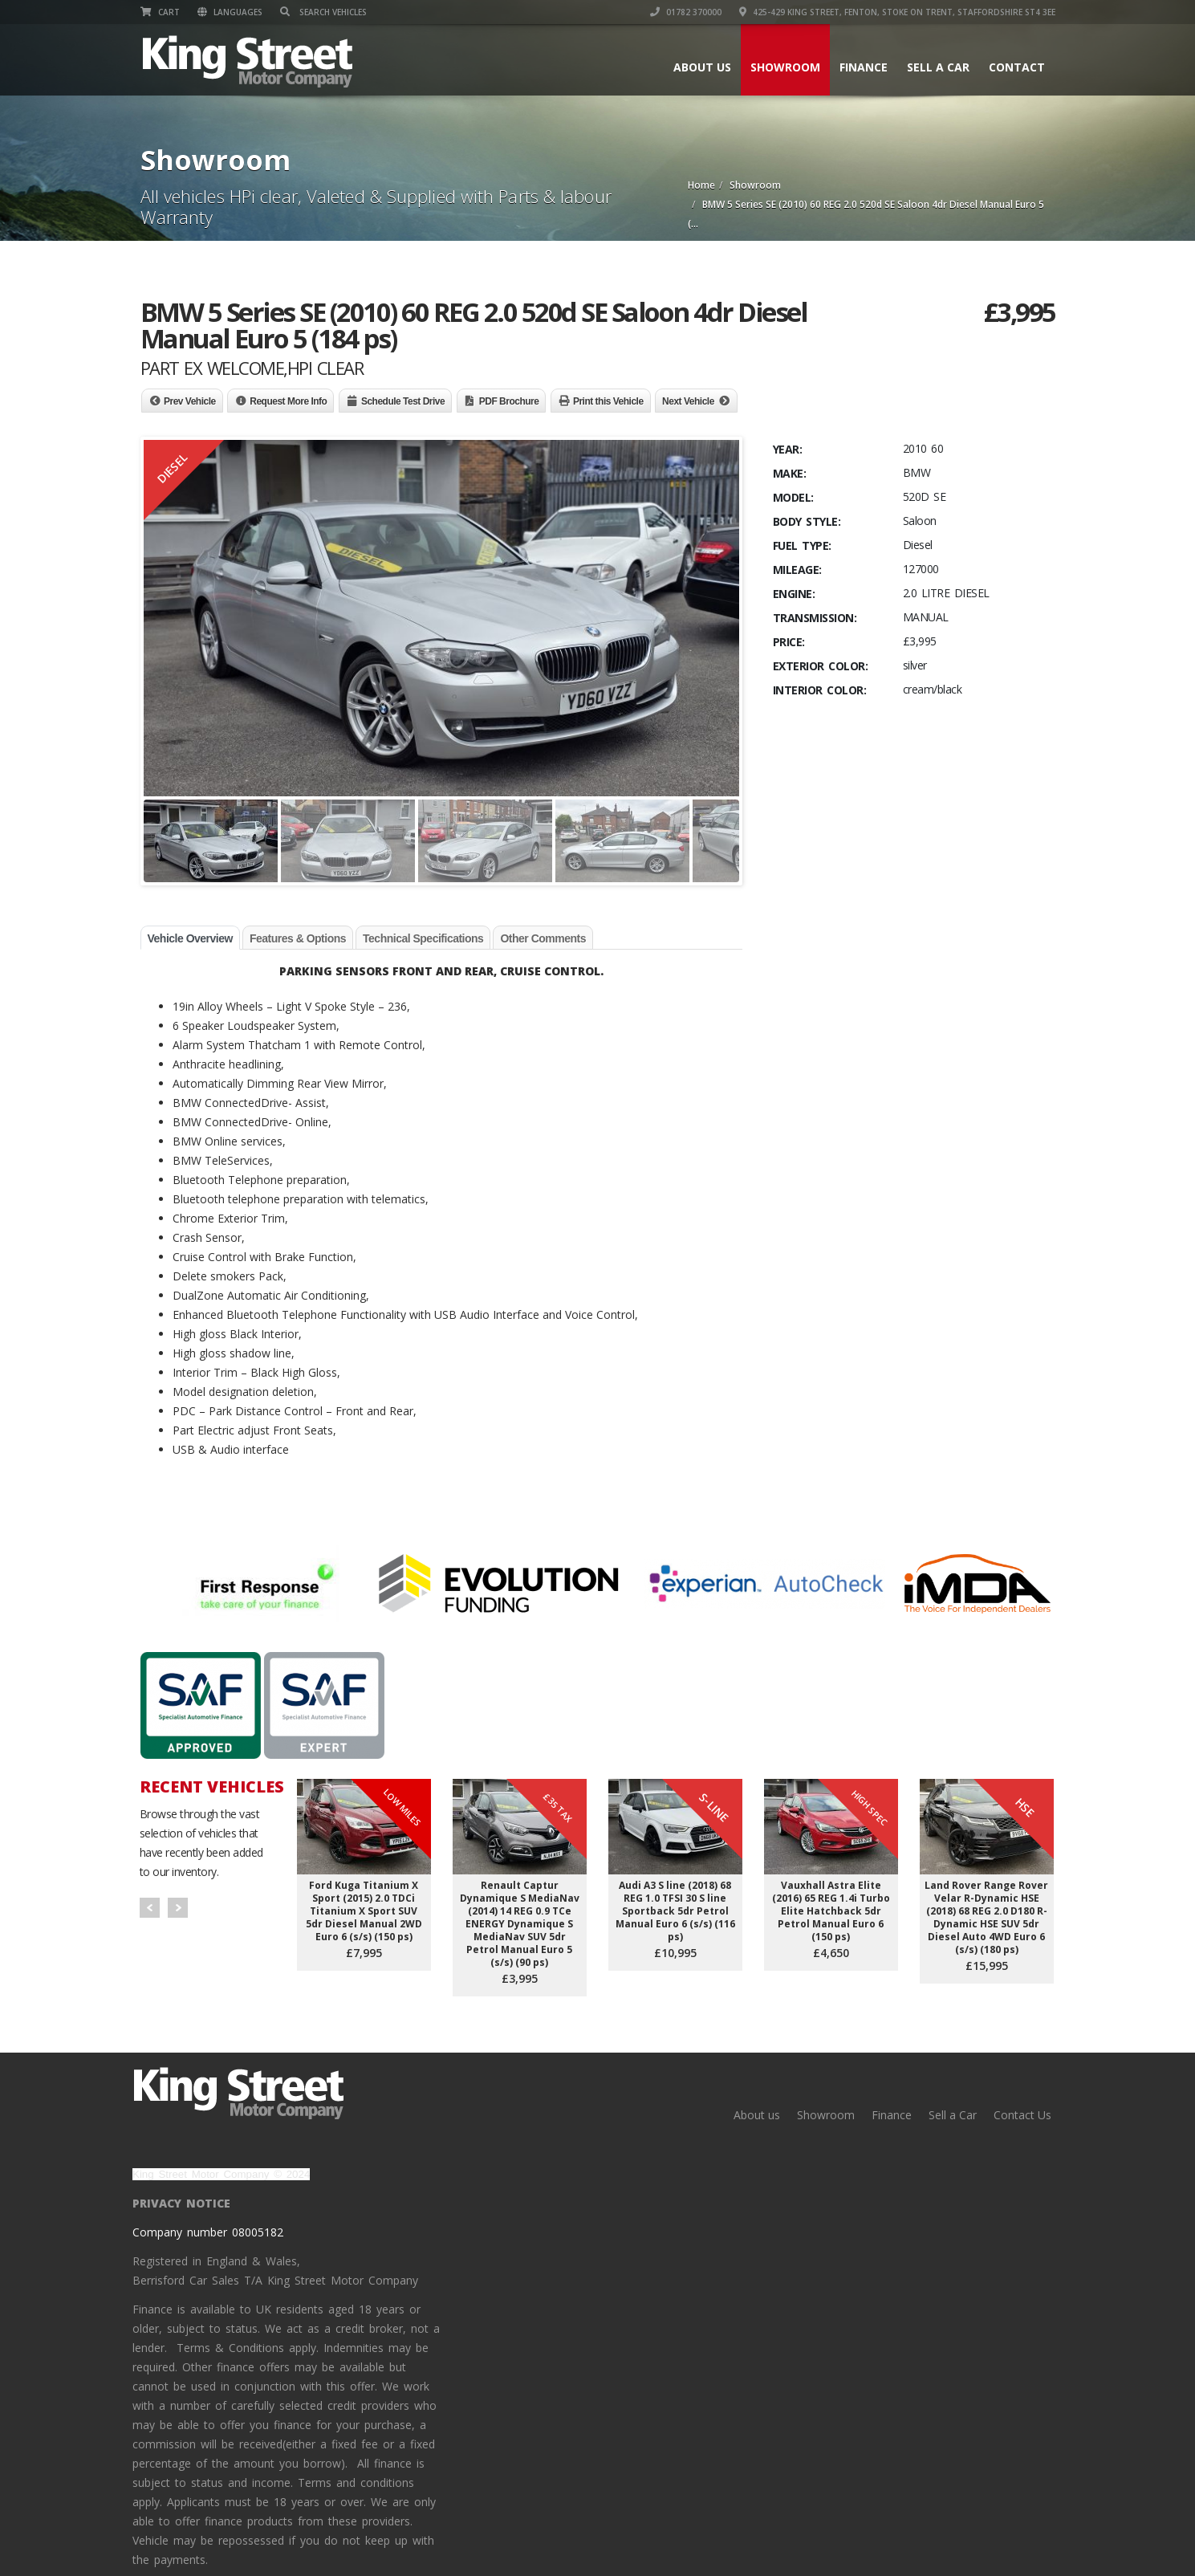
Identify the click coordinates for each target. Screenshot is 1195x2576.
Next (178, 1908)
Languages (229, 12)
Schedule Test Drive (403, 401)
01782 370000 (685, 12)
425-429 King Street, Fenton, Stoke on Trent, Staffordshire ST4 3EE (897, 12)
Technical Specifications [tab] (423, 938)
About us (702, 67)
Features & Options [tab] (298, 938)
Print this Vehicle (608, 401)
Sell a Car (938, 67)
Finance (863, 67)
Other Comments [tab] (543, 938)
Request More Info (288, 401)
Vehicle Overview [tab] (190, 938)
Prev (150, 1908)
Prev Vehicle (190, 401)
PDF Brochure (509, 401)
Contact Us (1022, 2114)
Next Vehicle (688, 401)
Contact (1017, 67)
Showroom (785, 67)
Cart (160, 12)
